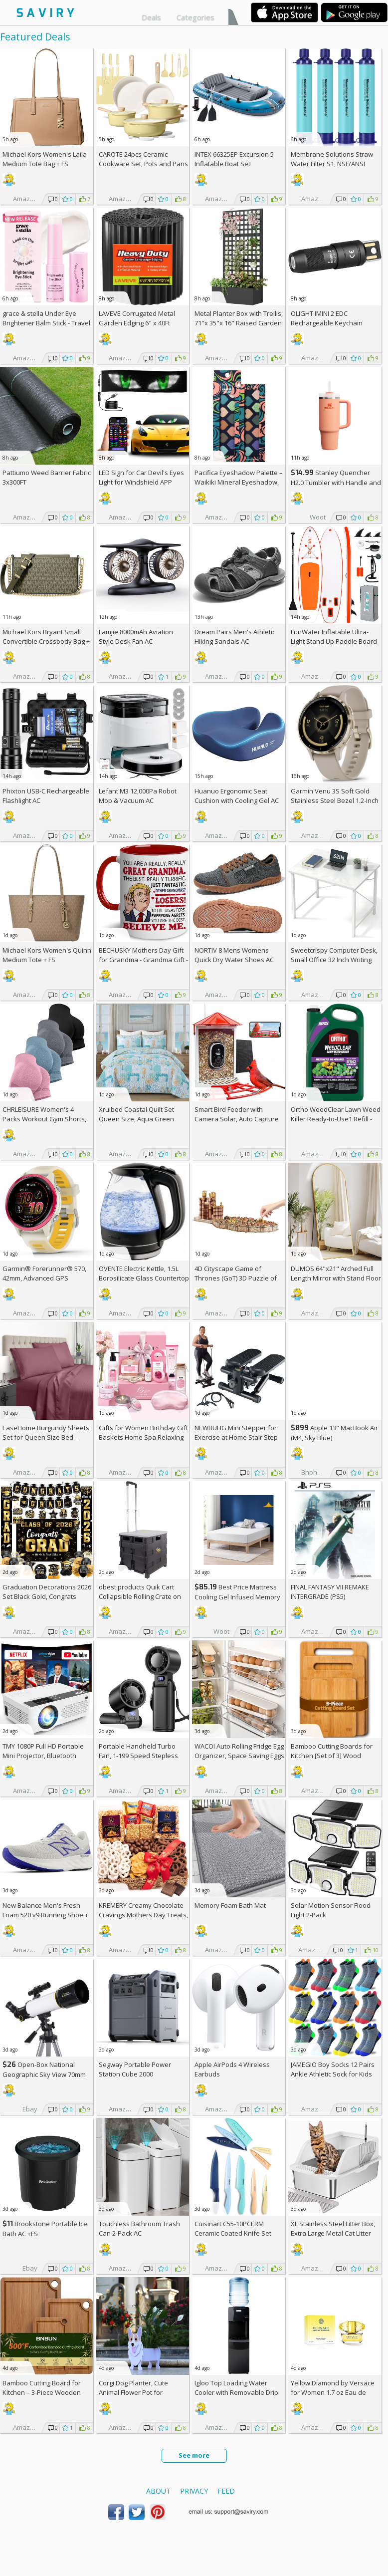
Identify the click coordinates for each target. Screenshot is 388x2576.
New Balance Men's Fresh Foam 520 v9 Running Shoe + (45, 1915)
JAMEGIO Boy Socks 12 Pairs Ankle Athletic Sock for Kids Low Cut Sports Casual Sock (333, 2074)
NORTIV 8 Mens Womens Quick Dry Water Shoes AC (234, 955)
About (158, 2491)
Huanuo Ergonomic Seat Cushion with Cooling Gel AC (236, 795)
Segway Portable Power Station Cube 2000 (135, 2069)
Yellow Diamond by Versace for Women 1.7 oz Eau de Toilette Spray (333, 2392)
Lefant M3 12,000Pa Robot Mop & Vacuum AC (138, 795)
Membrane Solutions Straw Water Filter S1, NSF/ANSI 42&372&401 (332, 164)
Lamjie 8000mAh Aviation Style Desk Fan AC (136, 636)
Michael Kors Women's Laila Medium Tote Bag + (44, 159)
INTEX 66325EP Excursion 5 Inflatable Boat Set (234, 159)
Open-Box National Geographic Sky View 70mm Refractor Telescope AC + (44, 2074)
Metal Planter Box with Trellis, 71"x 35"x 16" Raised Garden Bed (238, 323)
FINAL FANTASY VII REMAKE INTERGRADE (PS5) (330, 1591)
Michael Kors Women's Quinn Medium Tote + (46, 955)
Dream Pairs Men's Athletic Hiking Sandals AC (234, 636)
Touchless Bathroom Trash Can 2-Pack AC (139, 2228)
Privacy (194, 2491)
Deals (151, 17)
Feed (226, 2491)
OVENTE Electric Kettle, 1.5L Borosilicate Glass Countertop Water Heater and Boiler (144, 1278)
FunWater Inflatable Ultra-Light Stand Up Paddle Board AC (334, 641)
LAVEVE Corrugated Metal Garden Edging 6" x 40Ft (137, 318)
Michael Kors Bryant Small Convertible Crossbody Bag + (46, 641)
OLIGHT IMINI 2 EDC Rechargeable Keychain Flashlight (327, 323)
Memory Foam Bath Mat (230, 1905)
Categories (195, 17)
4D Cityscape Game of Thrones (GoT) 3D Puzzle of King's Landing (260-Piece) (235, 1278)
